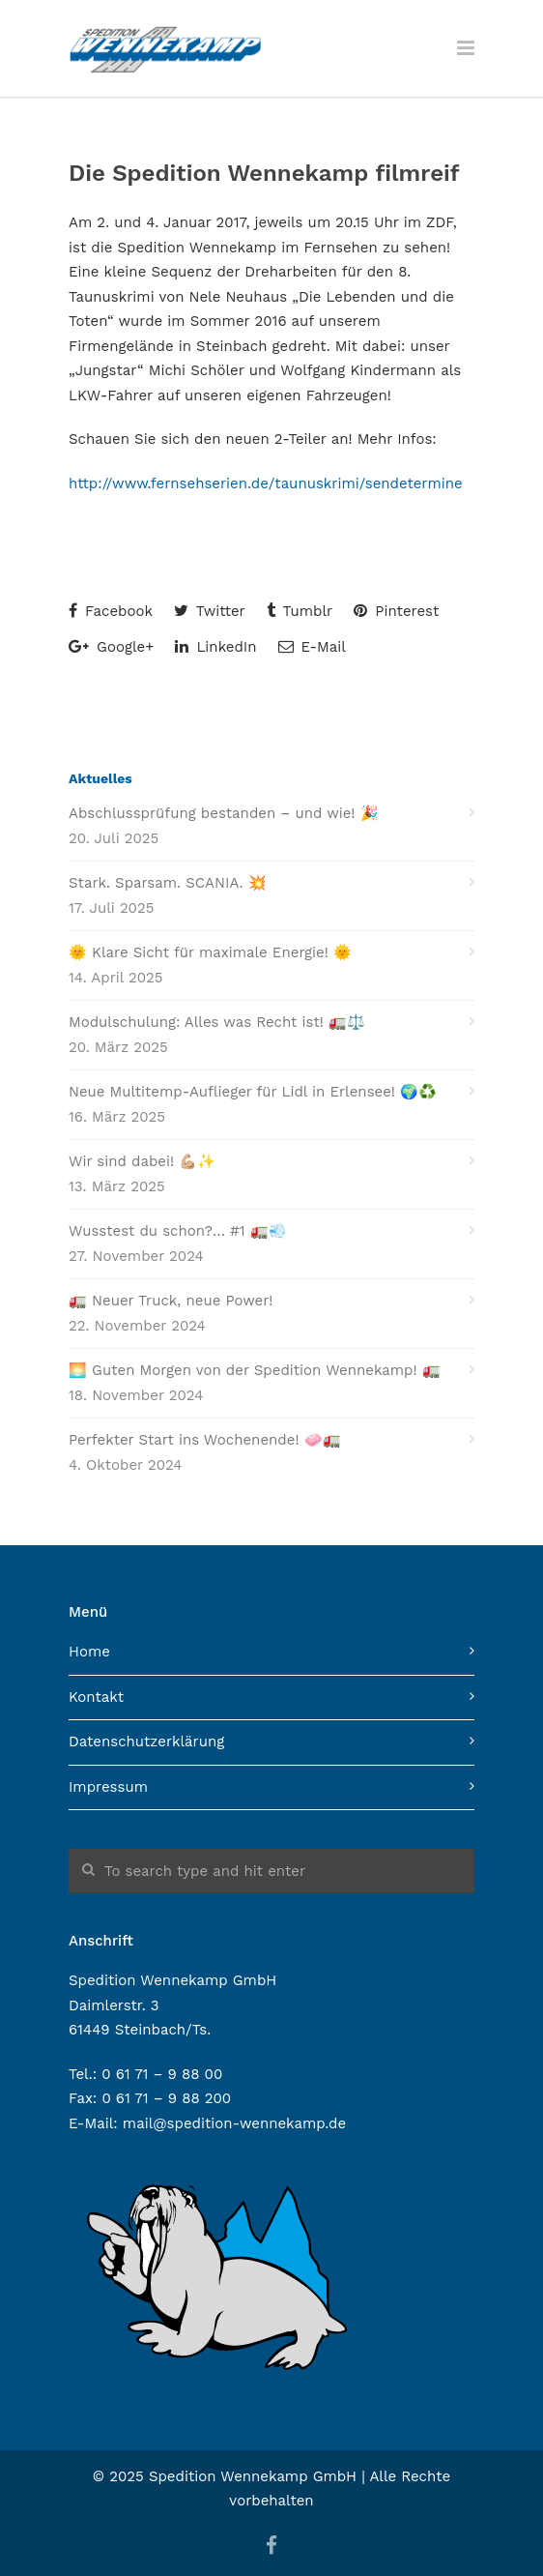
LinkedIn (215, 647)
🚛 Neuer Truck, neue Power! (170, 1300)
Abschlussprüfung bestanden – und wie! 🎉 (224, 813)
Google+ (111, 647)
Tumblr (299, 611)
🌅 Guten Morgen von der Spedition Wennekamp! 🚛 (255, 1370)
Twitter (209, 611)
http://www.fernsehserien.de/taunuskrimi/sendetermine (266, 483)
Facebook (111, 611)
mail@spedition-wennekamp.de (234, 2123)
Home (89, 1651)
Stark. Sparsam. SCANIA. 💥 (168, 883)
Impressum (108, 1787)
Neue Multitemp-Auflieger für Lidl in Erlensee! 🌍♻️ (253, 1091)
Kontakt (96, 1697)
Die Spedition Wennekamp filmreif (264, 173)
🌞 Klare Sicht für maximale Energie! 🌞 (210, 952)
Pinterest (396, 611)
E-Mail (312, 647)
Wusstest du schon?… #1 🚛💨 (178, 1231)
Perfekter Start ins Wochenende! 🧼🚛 (205, 1440)
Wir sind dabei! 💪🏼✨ (142, 1161)
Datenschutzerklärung (146, 1741)
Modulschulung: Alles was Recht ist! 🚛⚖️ (217, 1022)
